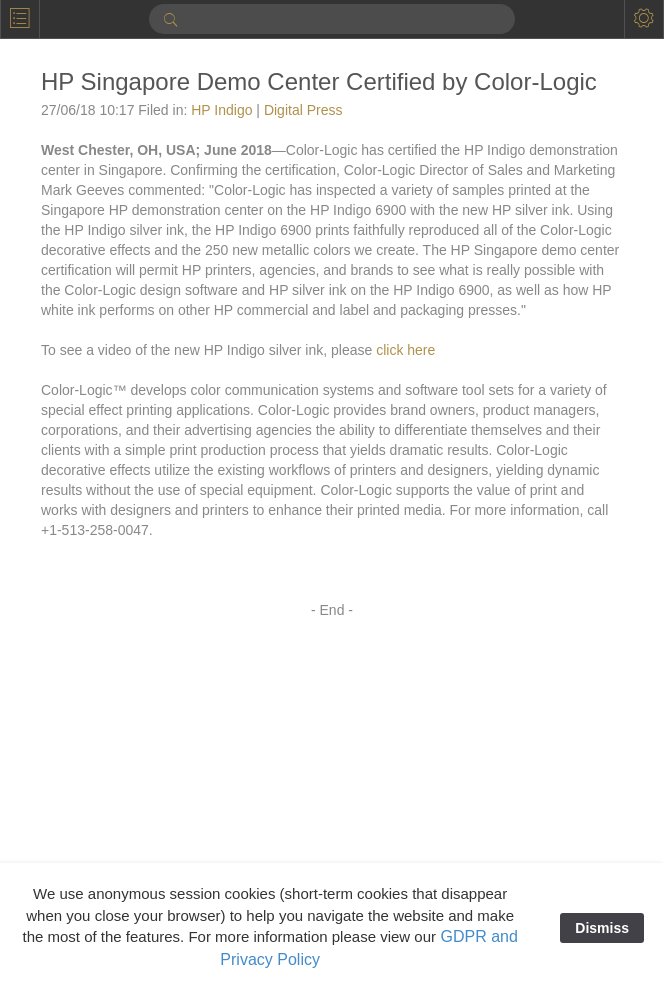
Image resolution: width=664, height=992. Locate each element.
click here (405, 350)
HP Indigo (221, 110)
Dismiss (602, 928)
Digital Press (303, 110)
